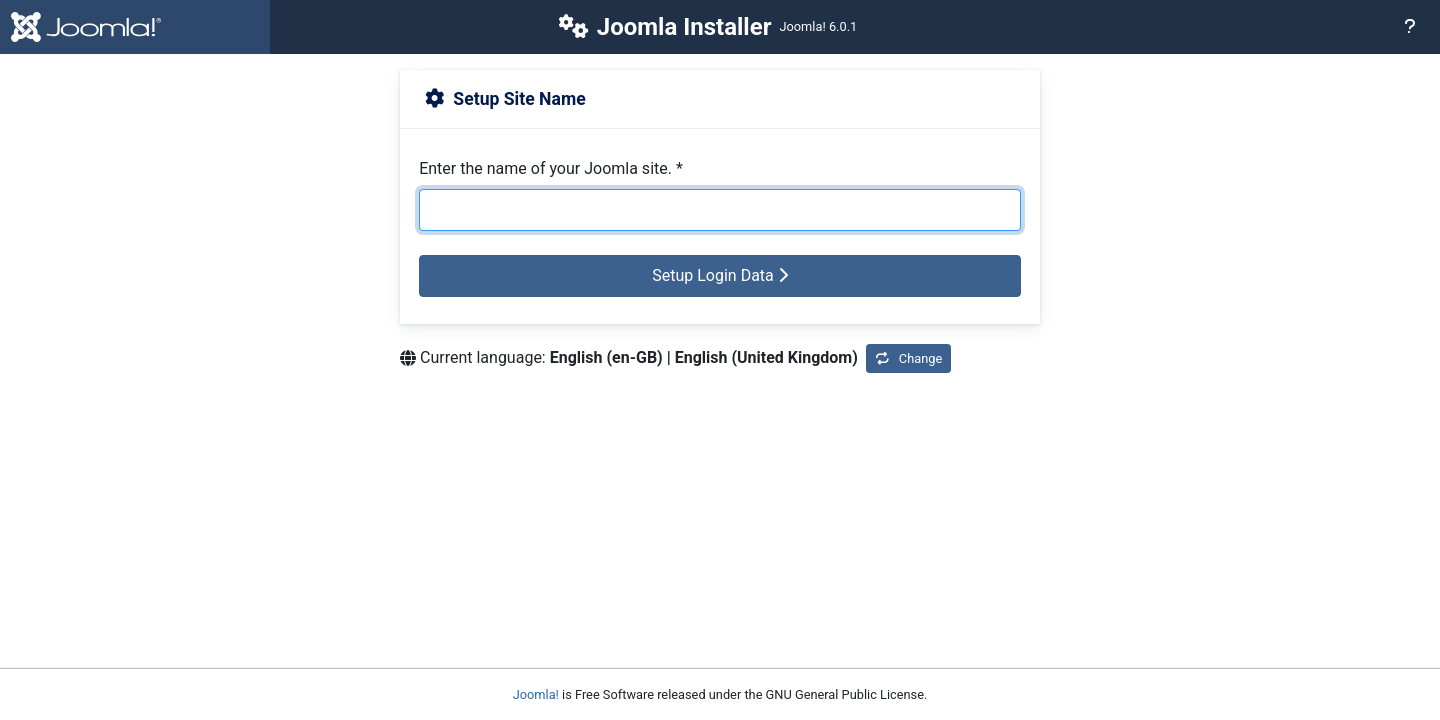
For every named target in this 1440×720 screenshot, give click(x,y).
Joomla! (536, 694)
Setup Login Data (720, 275)
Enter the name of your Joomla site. (551, 168)
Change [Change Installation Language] (908, 358)
